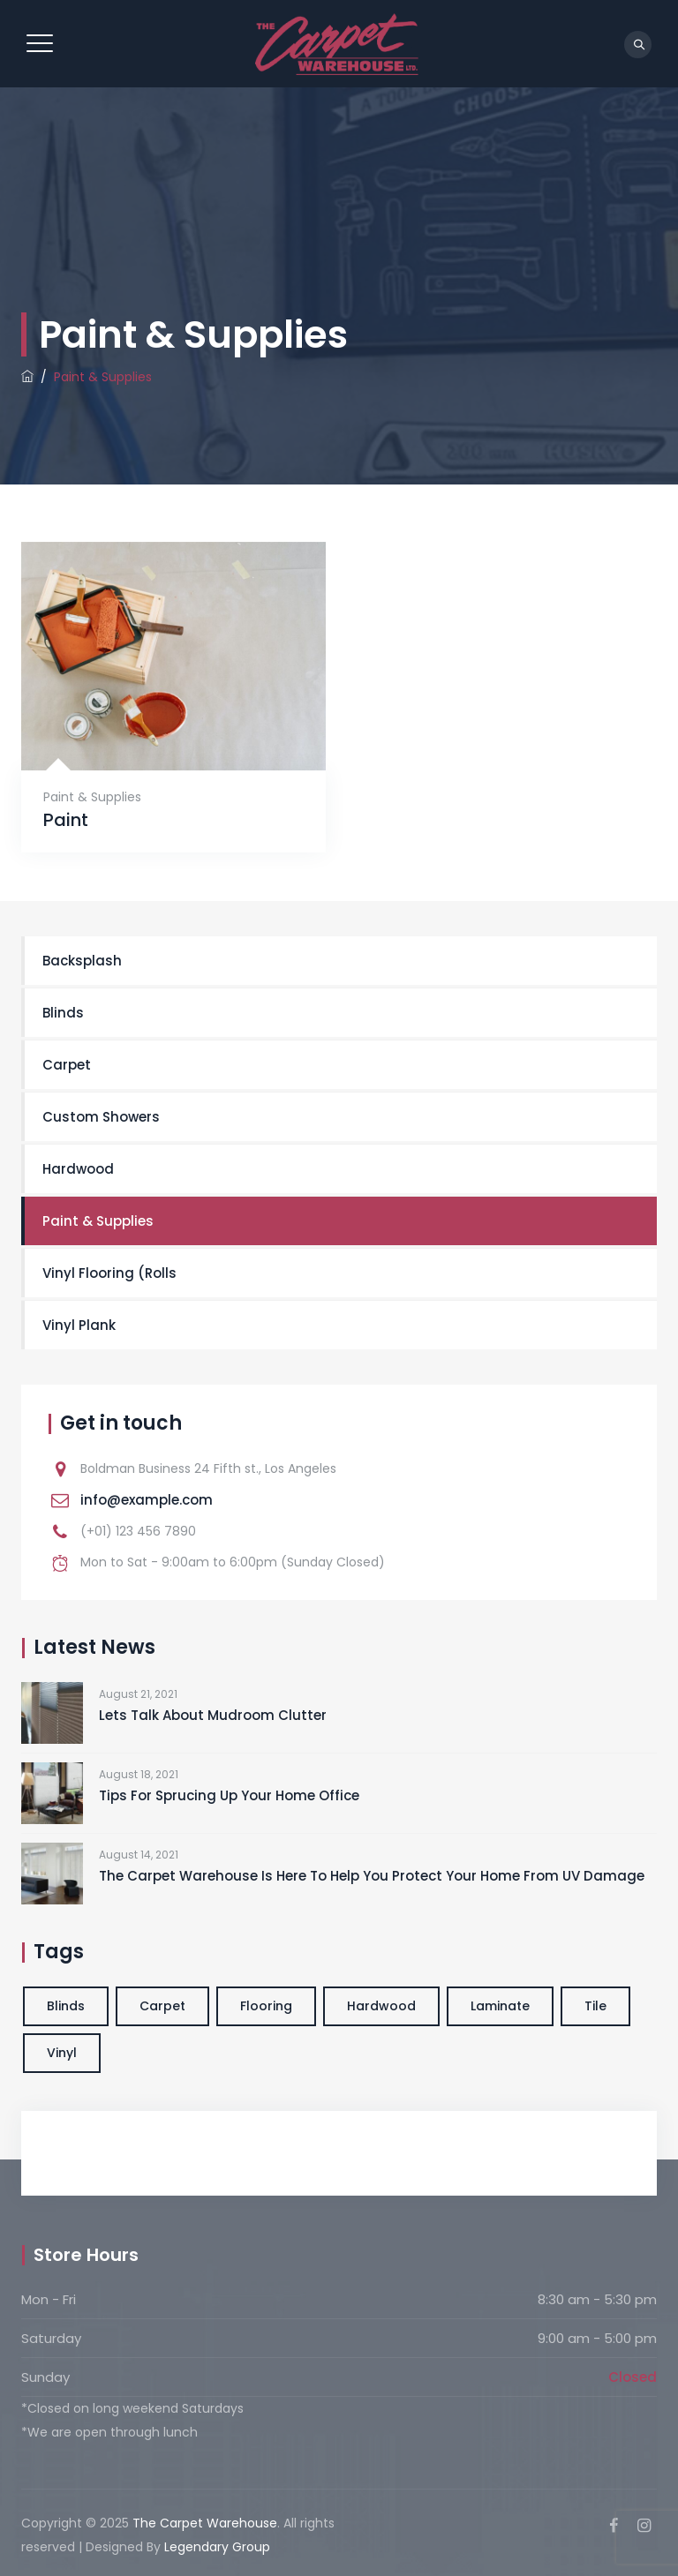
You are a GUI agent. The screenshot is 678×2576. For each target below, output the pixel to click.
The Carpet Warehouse (204, 2523)
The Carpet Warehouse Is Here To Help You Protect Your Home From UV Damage (371, 1875)
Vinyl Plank (79, 1325)
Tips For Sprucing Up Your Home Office (229, 1795)
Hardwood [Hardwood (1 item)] (381, 2006)
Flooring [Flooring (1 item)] (266, 2006)
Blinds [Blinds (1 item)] (66, 2006)
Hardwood (78, 1169)
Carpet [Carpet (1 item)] (162, 2006)
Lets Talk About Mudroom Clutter (213, 1715)
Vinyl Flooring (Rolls (109, 1273)
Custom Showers (101, 1117)
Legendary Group (217, 2547)
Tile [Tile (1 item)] (595, 2006)
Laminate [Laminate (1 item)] (500, 2006)
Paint (65, 820)
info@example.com (146, 1500)
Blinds (63, 1012)
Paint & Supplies (92, 797)
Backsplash (82, 960)
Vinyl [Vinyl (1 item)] (62, 2053)
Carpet (66, 1064)
